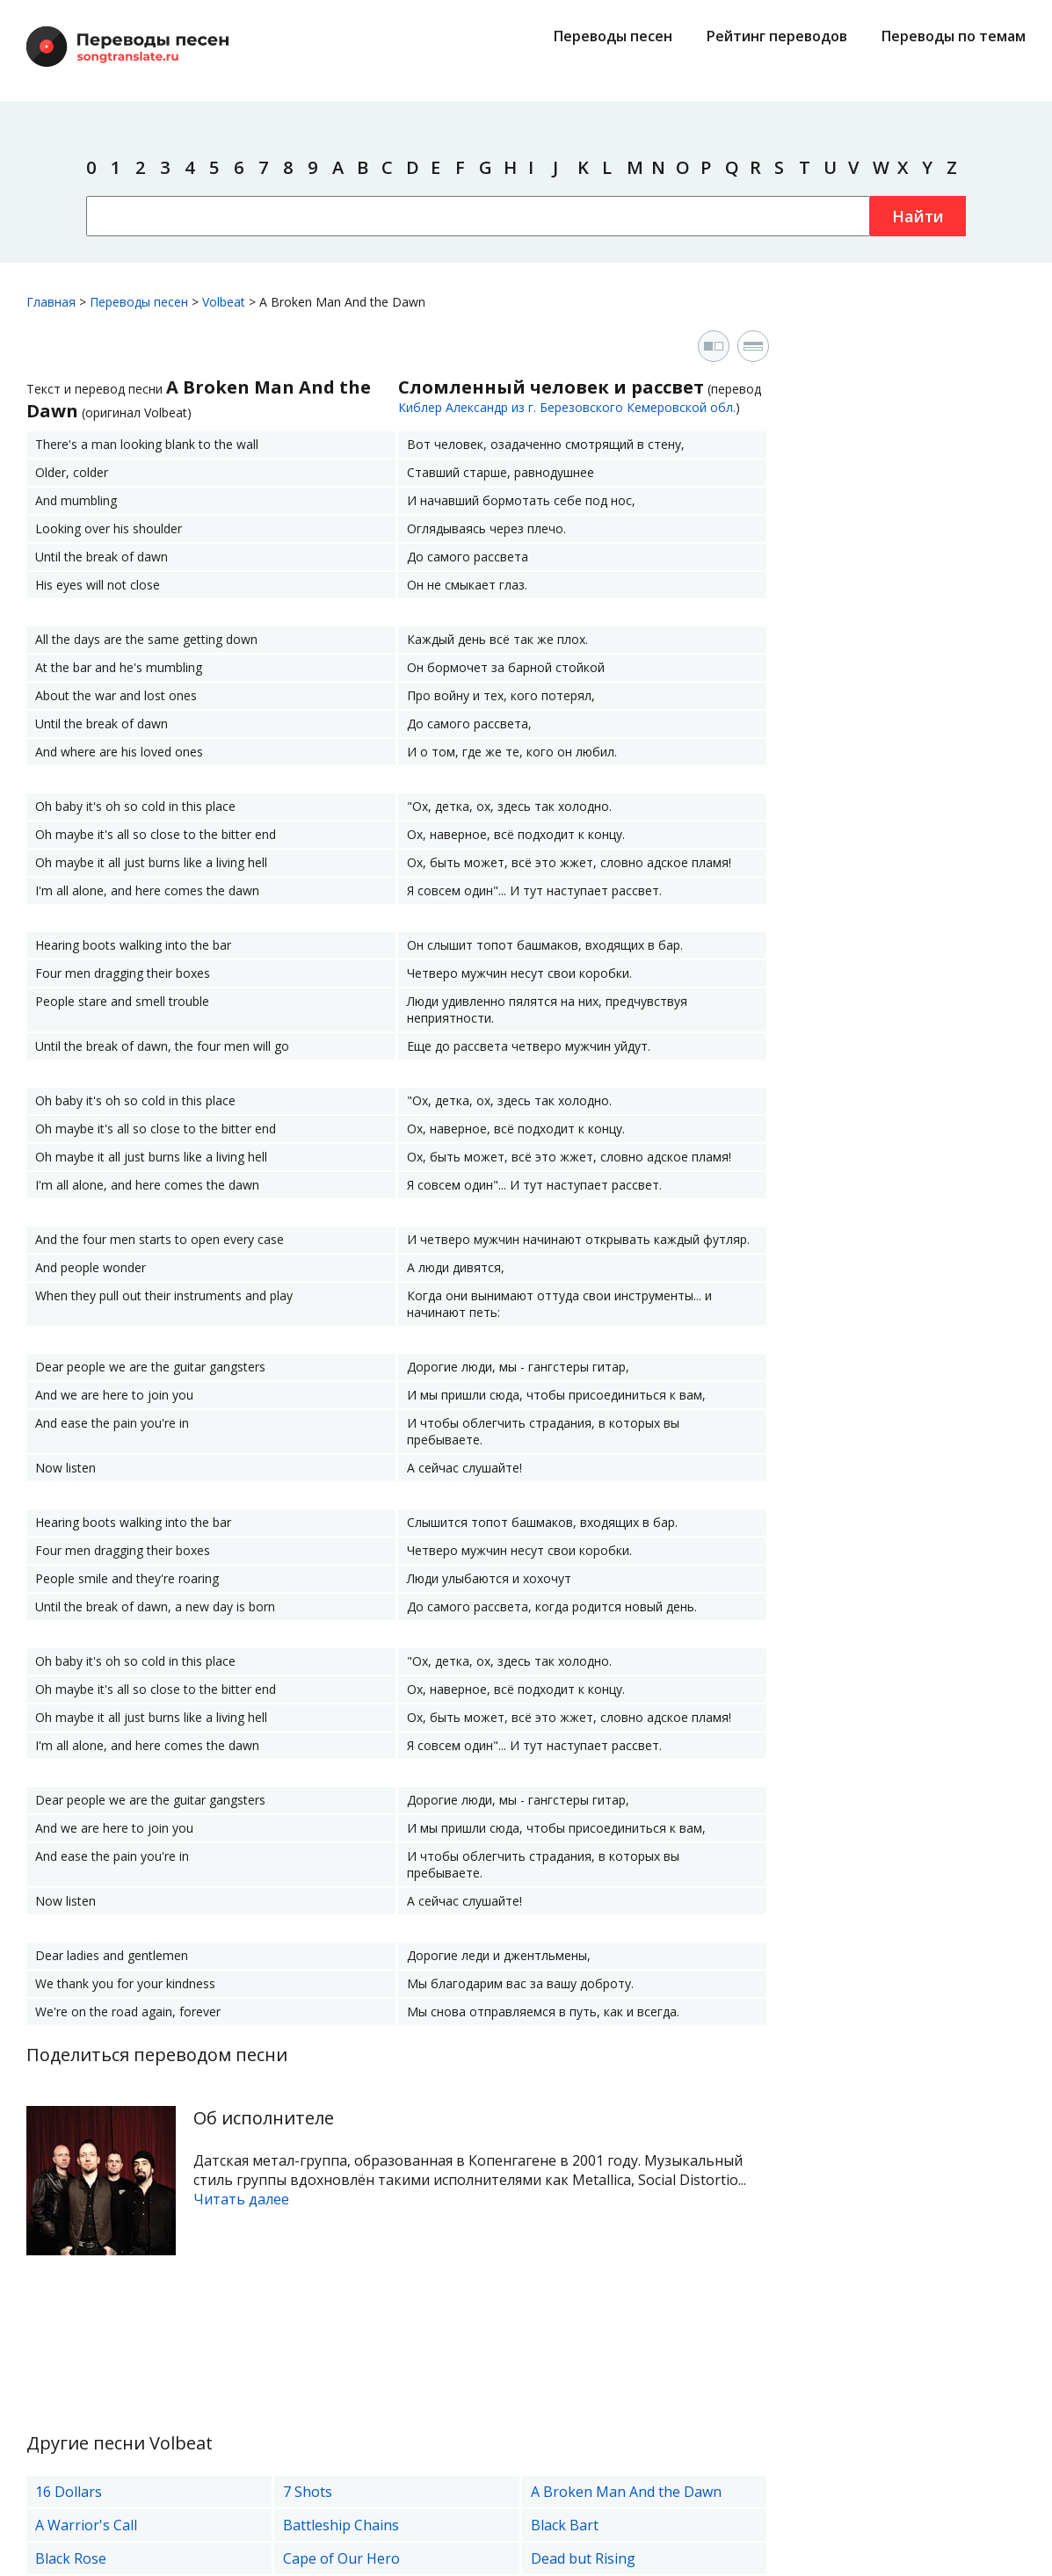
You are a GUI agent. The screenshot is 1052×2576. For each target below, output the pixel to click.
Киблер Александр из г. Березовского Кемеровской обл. (567, 407)
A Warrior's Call (86, 2525)
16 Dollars (68, 2491)
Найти (918, 216)
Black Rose (70, 2558)
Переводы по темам (954, 36)
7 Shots (307, 2491)
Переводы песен (613, 36)
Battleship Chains (341, 2525)
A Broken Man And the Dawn (626, 2491)
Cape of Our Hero (341, 2558)
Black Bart (565, 2525)
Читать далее (241, 2199)
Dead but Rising (583, 2558)
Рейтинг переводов (777, 36)
